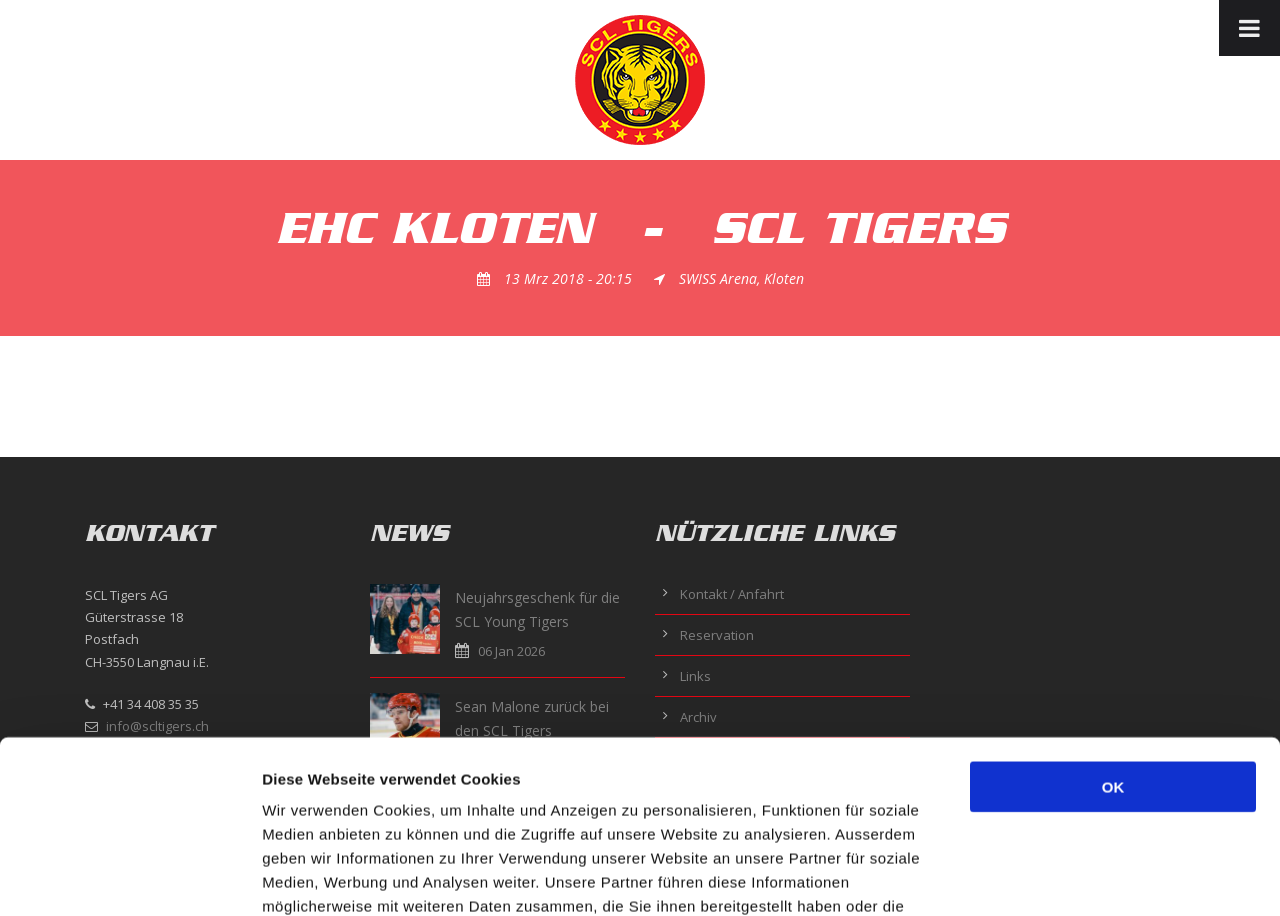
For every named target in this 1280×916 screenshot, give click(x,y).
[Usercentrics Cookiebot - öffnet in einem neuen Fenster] (129, 877)
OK (1113, 628)
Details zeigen (1063, 876)
